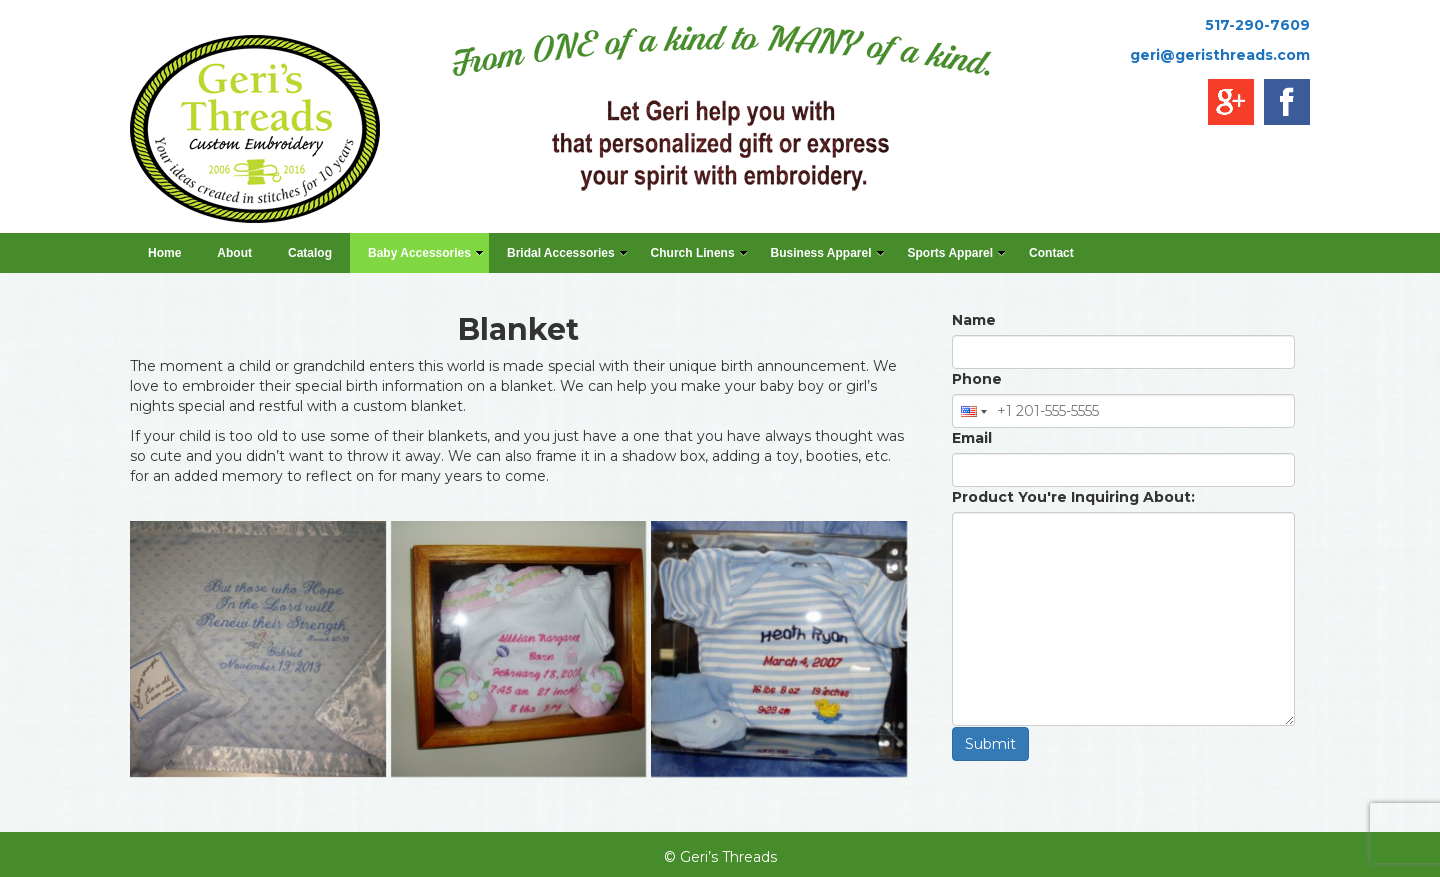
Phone (977, 379)
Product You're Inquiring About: (1073, 497)
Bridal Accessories (567, 253)
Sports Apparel (957, 253)
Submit (990, 744)
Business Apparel (828, 253)
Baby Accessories (426, 253)
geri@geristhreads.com (1220, 55)
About (234, 253)
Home (164, 253)
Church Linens (699, 253)
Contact (1051, 253)
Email (972, 438)
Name (974, 320)
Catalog (310, 253)
